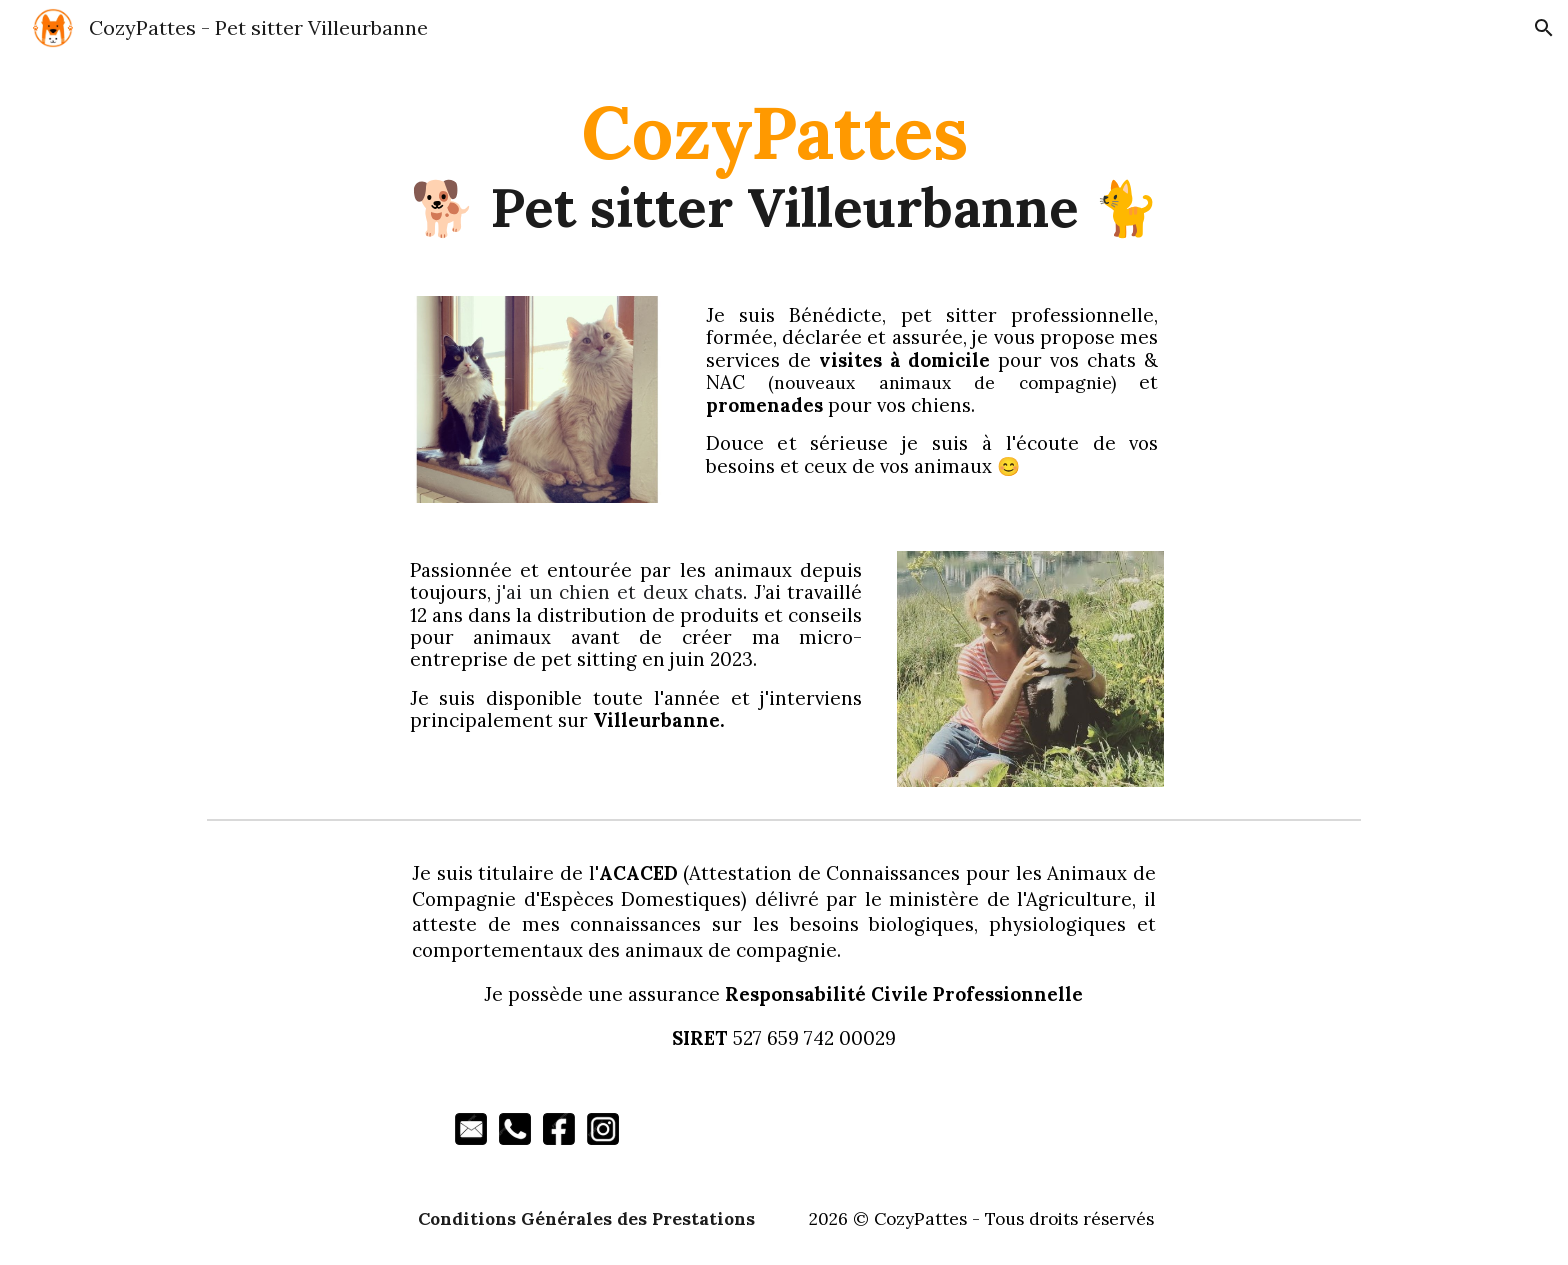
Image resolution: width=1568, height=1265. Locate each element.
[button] (1544, 28)
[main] (784, 164)
